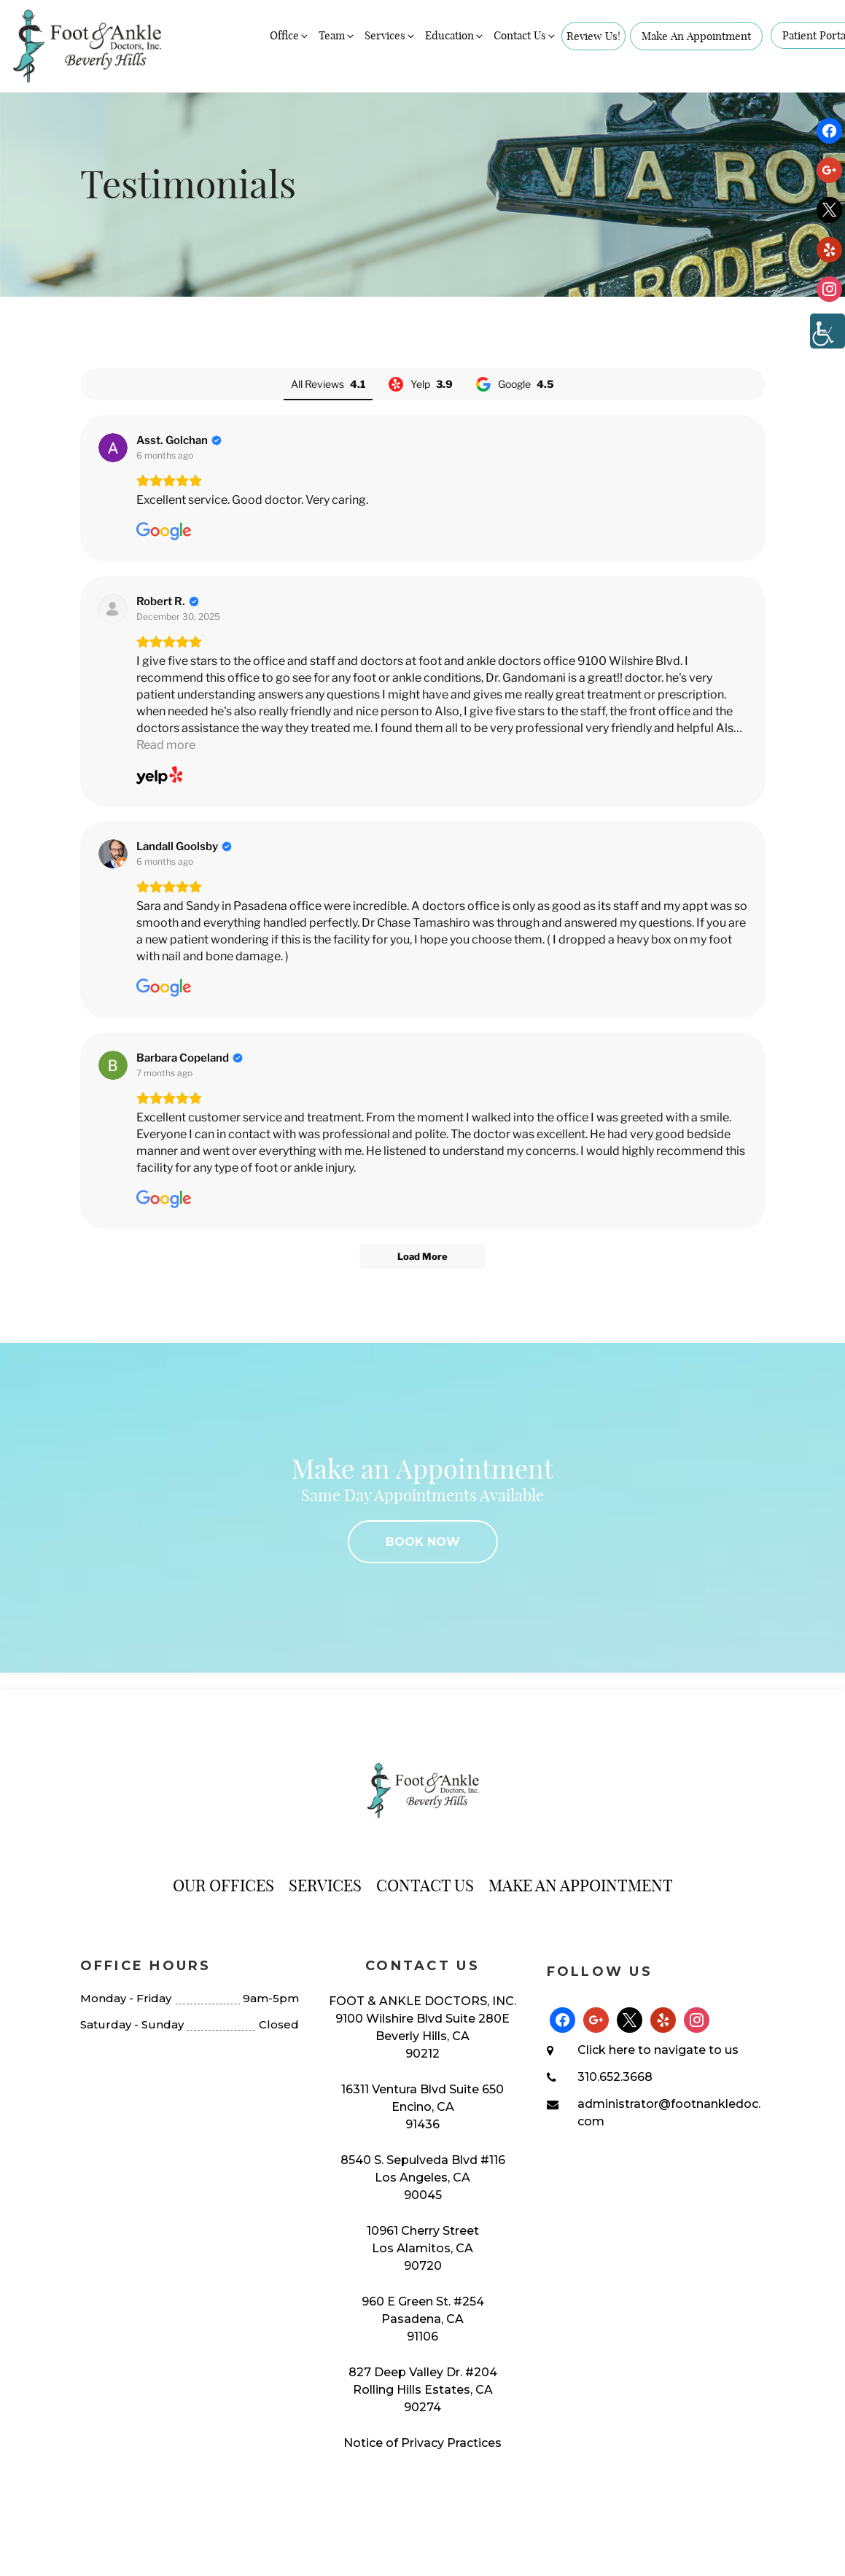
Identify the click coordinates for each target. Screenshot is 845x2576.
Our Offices (223, 1885)
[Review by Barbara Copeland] (189, 1058)
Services (390, 35)
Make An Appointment (696, 36)
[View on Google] (113, 447)
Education (455, 35)
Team (337, 35)
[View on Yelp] (113, 608)
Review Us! (593, 36)
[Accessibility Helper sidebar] (827, 331)
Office (290, 35)
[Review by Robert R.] (167, 601)
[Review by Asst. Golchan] (179, 440)
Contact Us (525, 35)
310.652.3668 (615, 2077)
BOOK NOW (423, 1542)
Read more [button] (165, 745)
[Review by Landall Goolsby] (184, 846)
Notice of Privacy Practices (422, 2443)
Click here (606, 2050)
